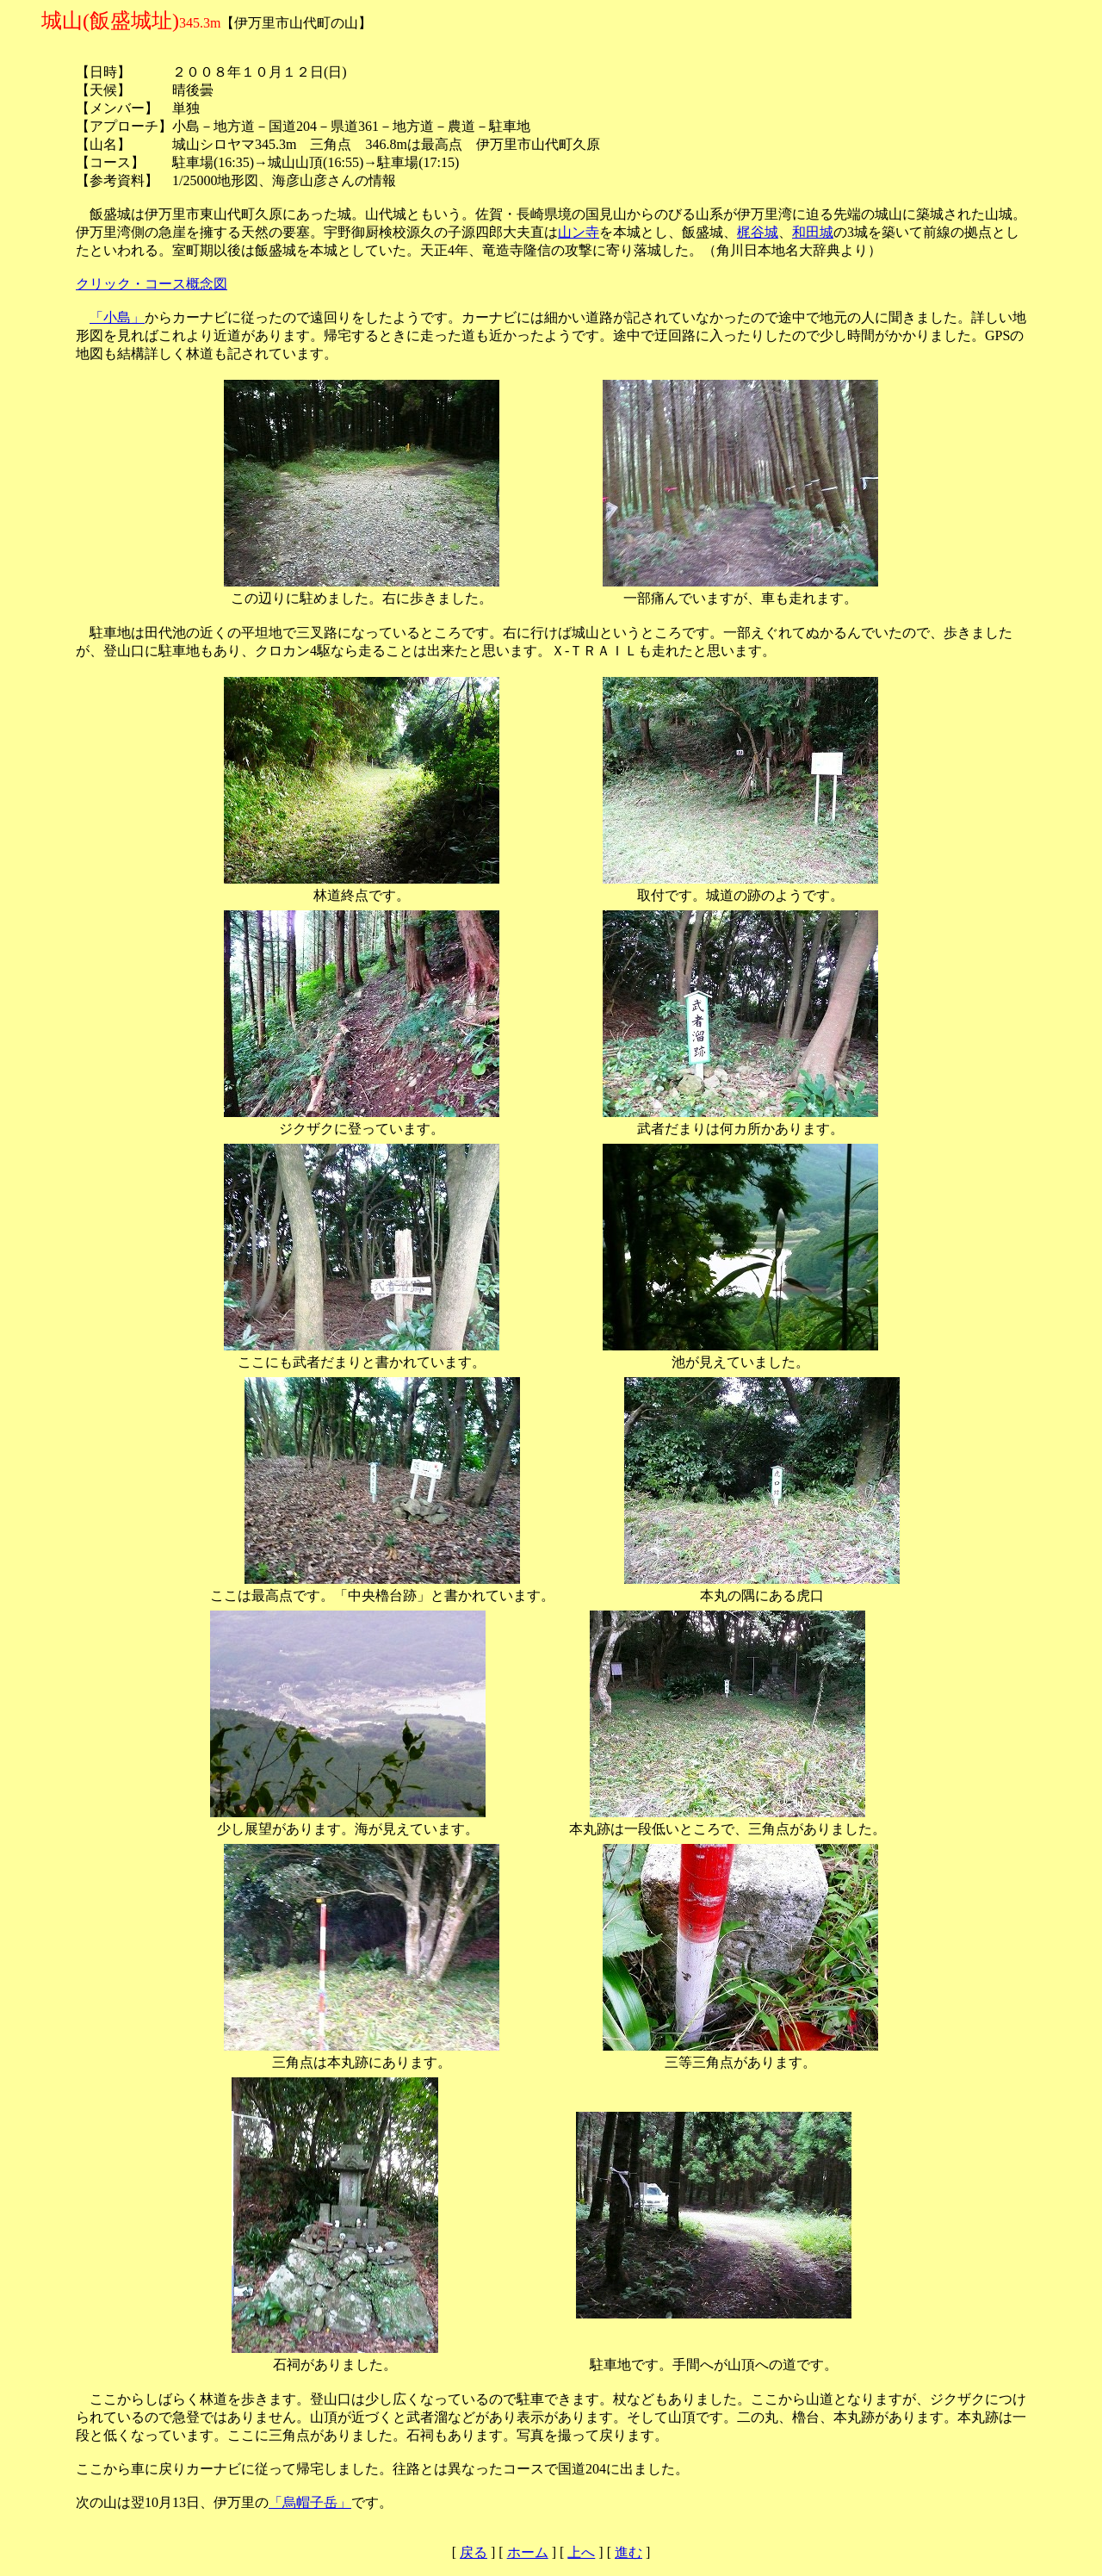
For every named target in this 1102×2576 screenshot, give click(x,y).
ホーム (527, 2552)
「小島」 (117, 317)
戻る (473, 2552)
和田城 (812, 232)
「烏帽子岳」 (310, 2502)
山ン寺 (578, 232)
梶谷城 (757, 232)
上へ (581, 2552)
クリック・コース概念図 (151, 283)
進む (628, 2552)
